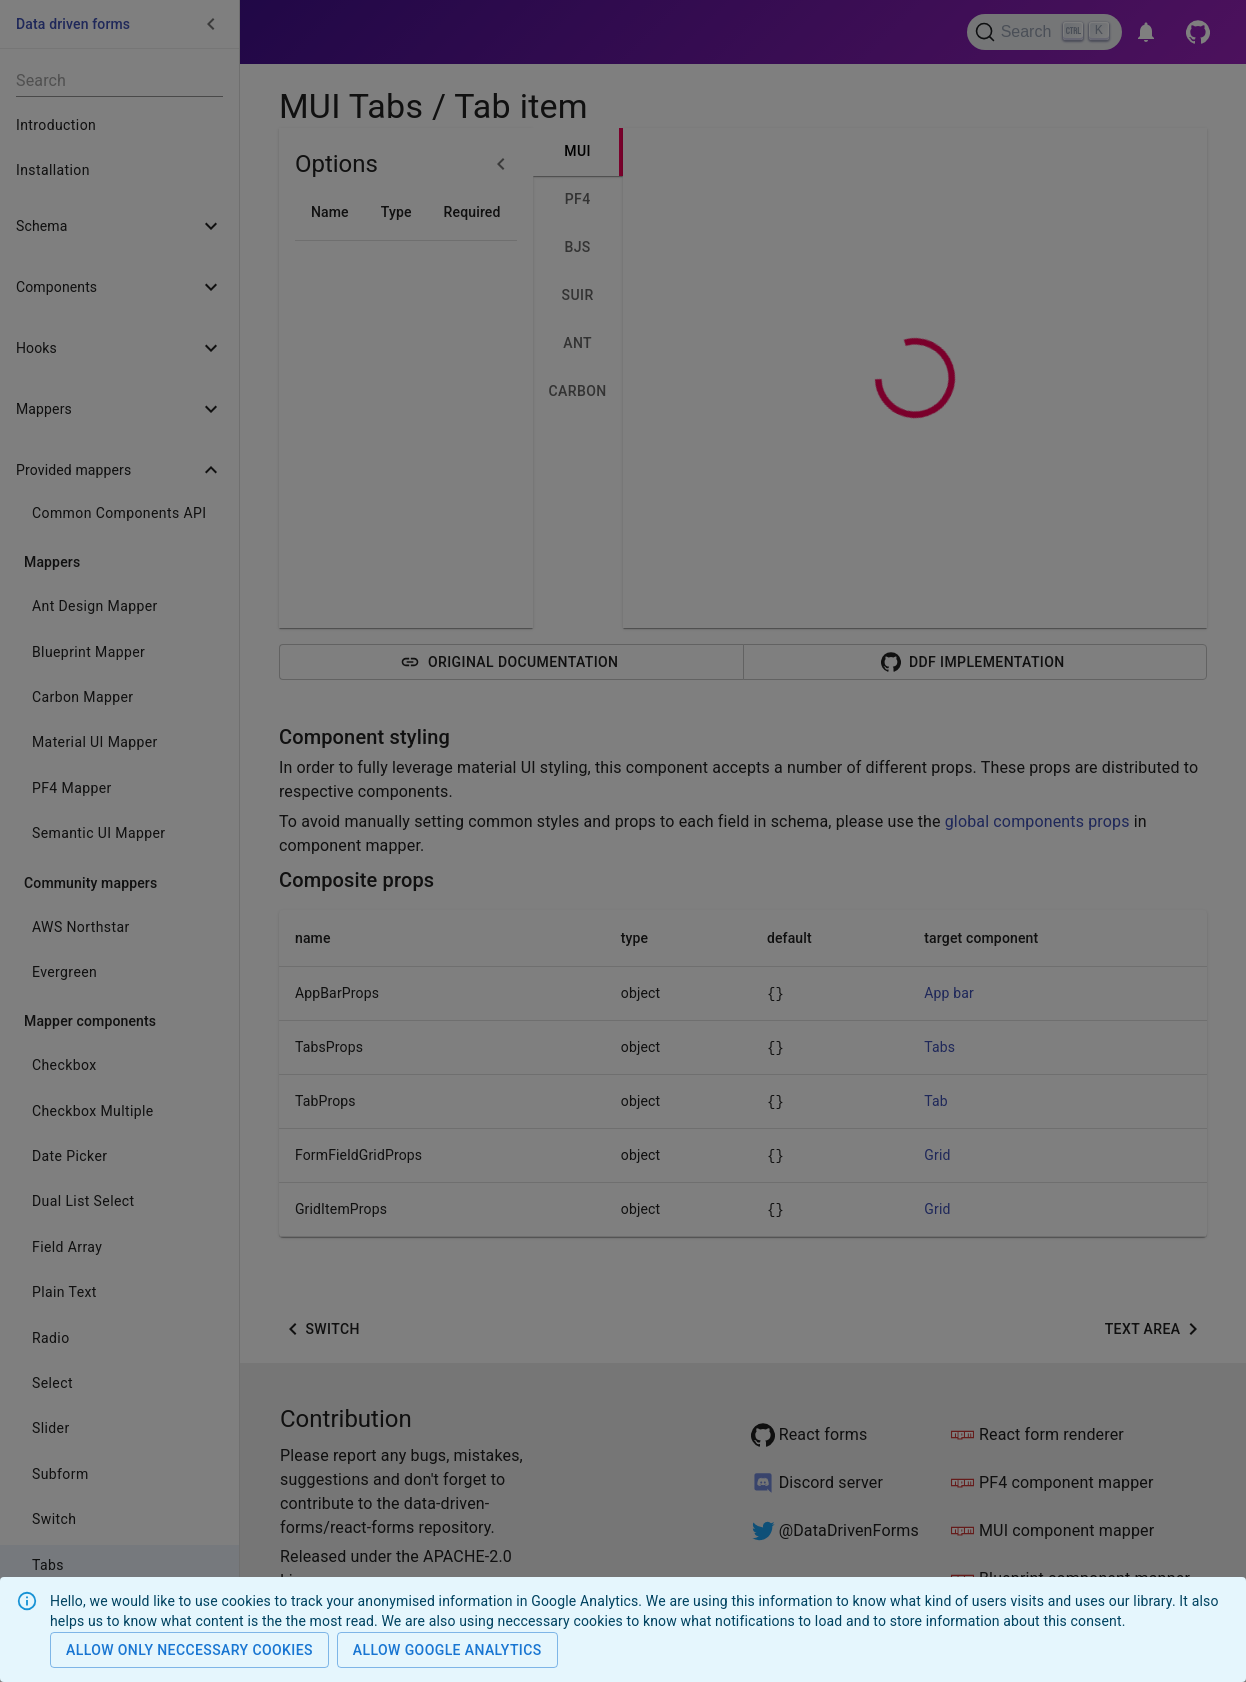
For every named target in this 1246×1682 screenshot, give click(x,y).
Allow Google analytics (447, 1650)
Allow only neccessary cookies (189, 1650)
